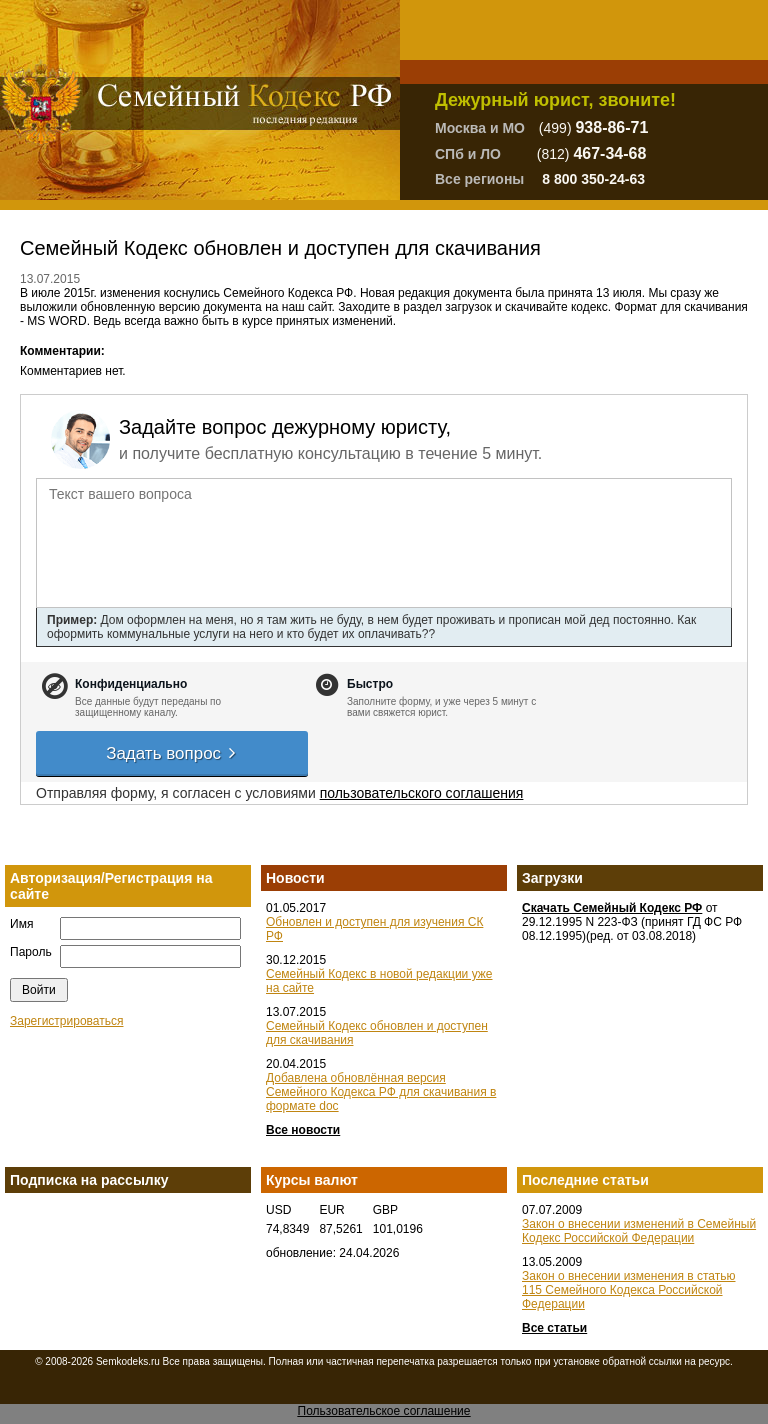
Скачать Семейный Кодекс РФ (612, 908)
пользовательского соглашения (422, 793)
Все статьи (554, 1328)
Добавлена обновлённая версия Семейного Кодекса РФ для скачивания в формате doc (381, 1092)
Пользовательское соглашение (384, 1411)
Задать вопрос (172, 753)
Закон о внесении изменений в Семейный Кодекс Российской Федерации (639, 1231)
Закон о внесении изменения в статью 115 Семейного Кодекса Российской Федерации (629, 1290)
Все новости (303, 1130)
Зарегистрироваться (66, 1021)
